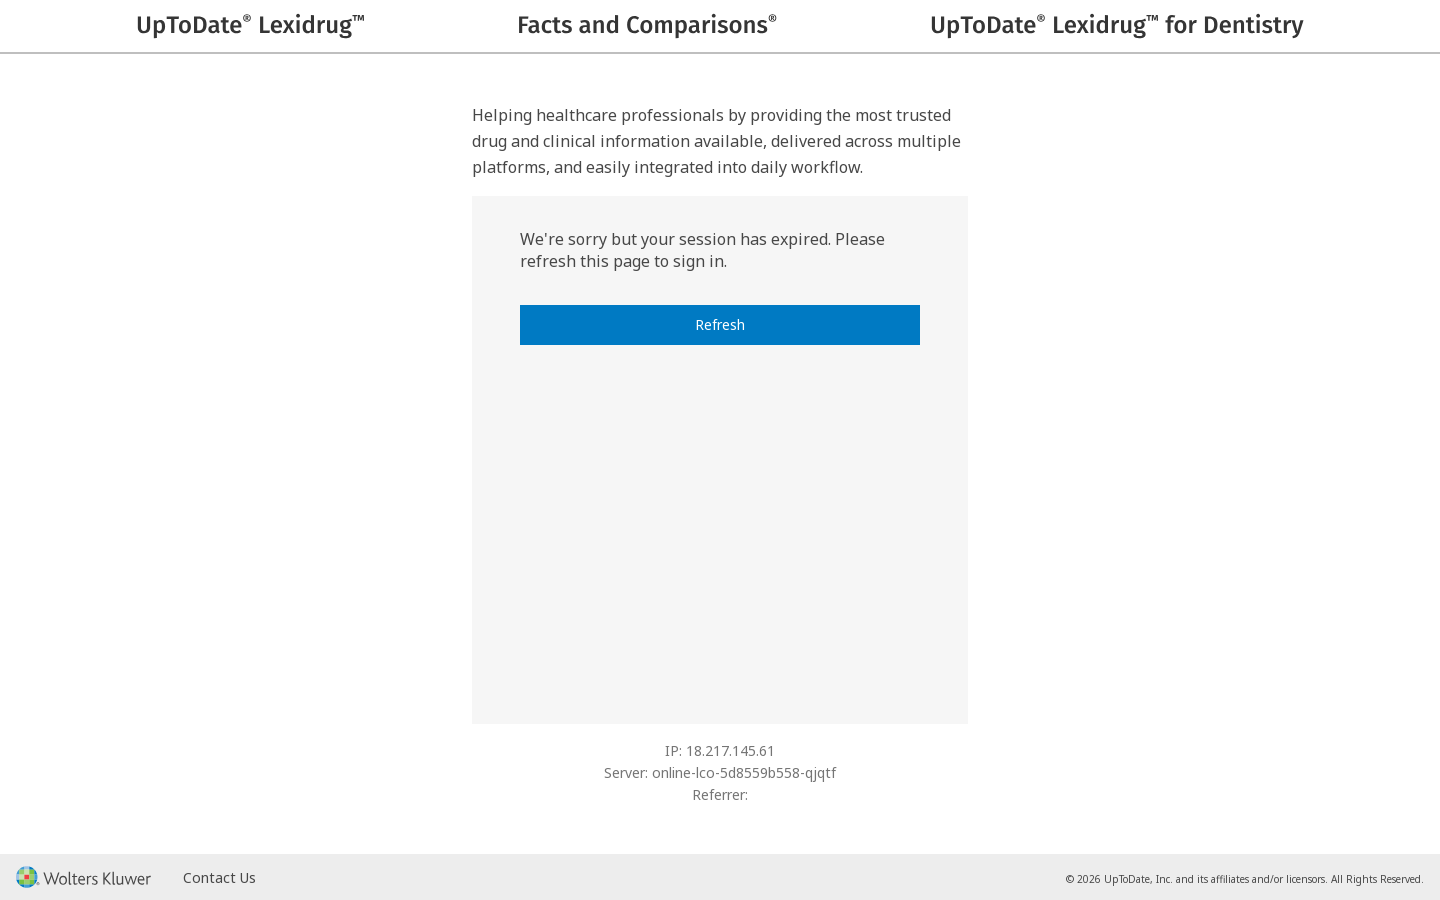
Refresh (720, 324)
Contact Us (219, 877)
